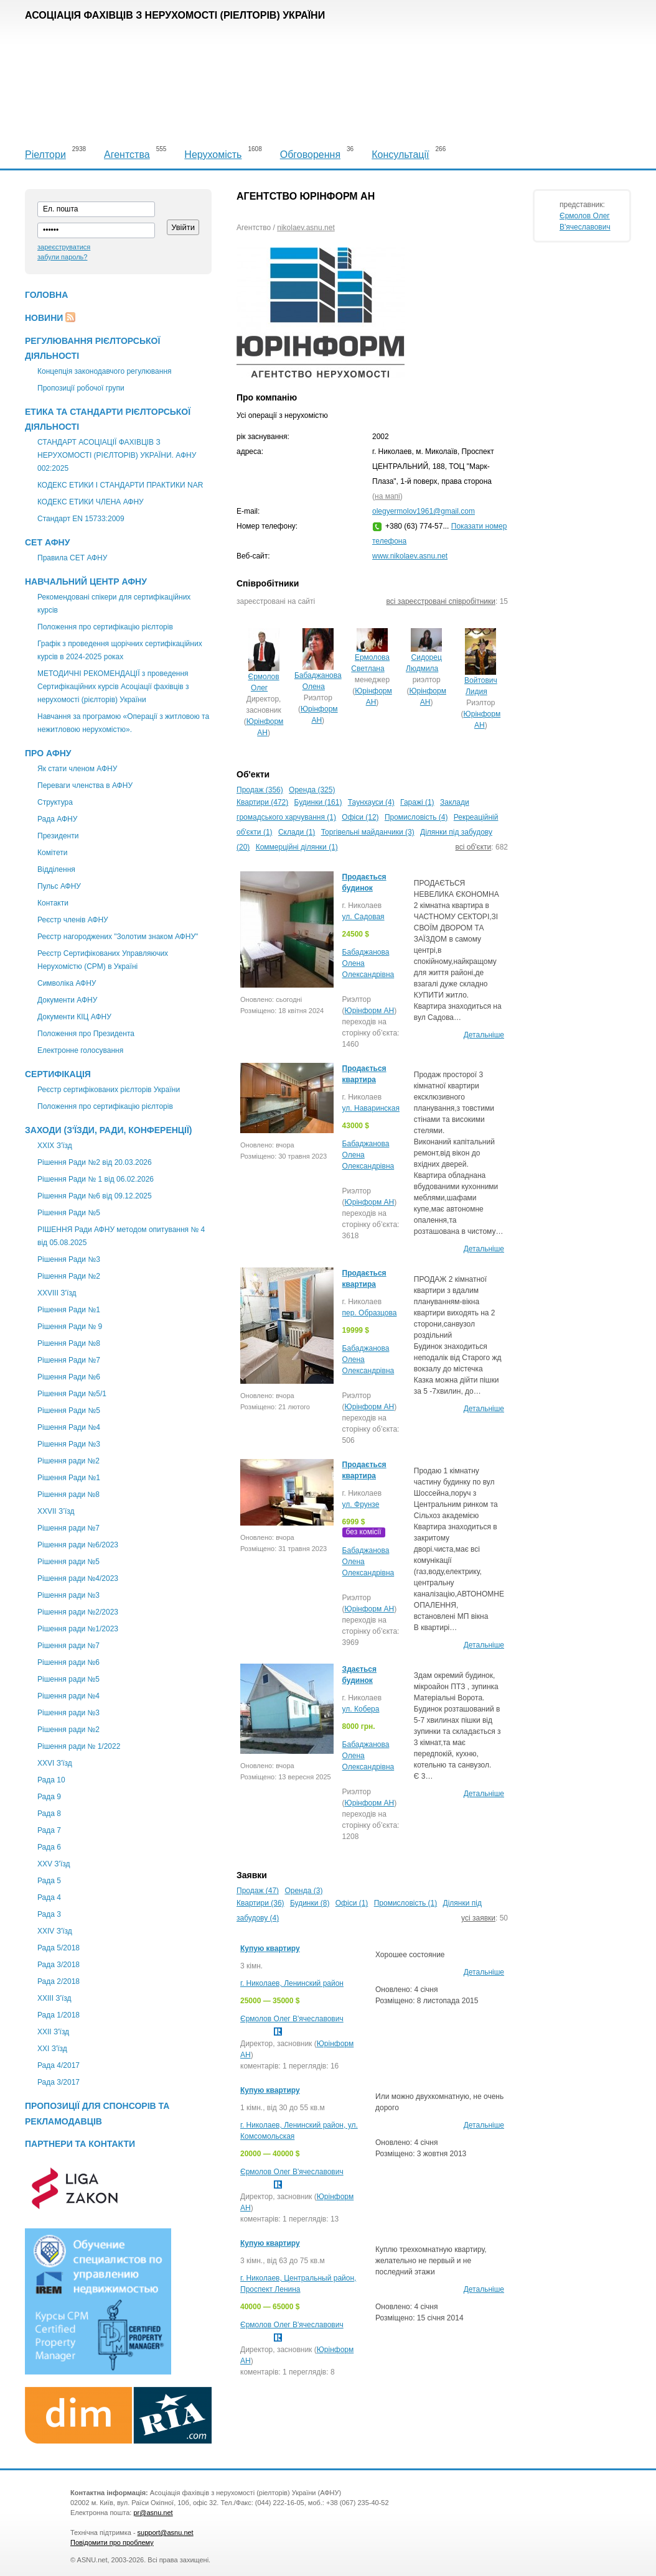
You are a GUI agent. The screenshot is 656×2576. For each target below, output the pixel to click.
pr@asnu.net (152, 2512)
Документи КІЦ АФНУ (74, 1016)
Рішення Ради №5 (68, 1212)
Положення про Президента (85, 1033)
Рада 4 (49, 1897)
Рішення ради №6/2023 (77, 1545)
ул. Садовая (363, 916)
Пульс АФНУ (59, 886)
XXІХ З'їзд (54, 1145)
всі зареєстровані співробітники (441, 601)
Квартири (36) (260, 1903)
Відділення (56, 869)
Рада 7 (49, 1830)
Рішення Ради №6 (68, 1377)
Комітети (52, 852)
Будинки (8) (310, 1903)
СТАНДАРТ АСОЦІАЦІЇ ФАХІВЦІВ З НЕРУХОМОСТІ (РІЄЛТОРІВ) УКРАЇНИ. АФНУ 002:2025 (116, 455)
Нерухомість (212, 154)
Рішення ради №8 (68, 1494)
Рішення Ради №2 (68, 1276)
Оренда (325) (312, 789)
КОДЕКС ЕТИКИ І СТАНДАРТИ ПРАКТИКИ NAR (120, 485)
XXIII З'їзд (54, 1998)
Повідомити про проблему (112, 2542)
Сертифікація (58, 1074)
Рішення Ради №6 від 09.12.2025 (94, 1196)
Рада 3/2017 (58, 2082)
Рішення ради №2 (68, 1461)
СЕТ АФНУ (47, 542)
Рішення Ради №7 (68, 1360)
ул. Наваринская (371, 1108)
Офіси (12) (360, 817)
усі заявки (478, 1918)
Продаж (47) (258, 1890)
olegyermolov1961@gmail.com (423, 511)
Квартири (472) (262, 802)
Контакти (52, 903)
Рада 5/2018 (58, 1948)
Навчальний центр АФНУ (86, 581)
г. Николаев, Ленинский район (292, 1983)
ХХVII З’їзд (56, 1511)
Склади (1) (296, 832)
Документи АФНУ (67, 1000)
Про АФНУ (48, 753)
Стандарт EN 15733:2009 (80, 518)
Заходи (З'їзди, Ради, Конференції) (108, 1130)
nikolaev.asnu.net (306, 227)
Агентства (127, 154)
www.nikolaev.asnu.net (409, 556)
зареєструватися (63, 247)
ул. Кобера (361, 1709)
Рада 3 (49, 1914)
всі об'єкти (474, 847)
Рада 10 (51, 1780)
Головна (46, 295)
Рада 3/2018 (58, 1964)
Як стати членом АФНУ (77, 768)
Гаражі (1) (417, 802)
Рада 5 (49, 1880)
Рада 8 (49, 1813)
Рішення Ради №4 (68, 1427)
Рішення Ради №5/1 (71, 1393)
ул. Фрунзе (361, 1504)
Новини (44, 318)
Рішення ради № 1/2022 (78, 1746)
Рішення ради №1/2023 (77, 1628)
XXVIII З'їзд (56, 1293)
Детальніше (484, 1035)
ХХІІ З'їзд (53, 2031)
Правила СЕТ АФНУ (72, 558)
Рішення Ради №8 (68, 1343)
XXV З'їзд (53, 1864)
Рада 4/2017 (58, 2065)
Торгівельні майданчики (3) (368, 832)
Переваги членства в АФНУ (85, 785)
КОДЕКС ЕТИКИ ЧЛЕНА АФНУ (90, 502)
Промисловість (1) (406, 1903)
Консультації (400, 154)
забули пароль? (62, 257)
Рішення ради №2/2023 (77, 1612)
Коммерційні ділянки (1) (297, 847)
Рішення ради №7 (68, 1528)
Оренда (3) (303, 1890)
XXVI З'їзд (54, 1763)
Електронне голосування (80, 1050)
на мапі (387, 496)
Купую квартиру (270, 1948)
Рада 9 (49, 1796)
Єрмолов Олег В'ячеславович (292, 2018)
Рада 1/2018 (58, 2015)
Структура (55, 802)
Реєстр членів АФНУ (72, 919)
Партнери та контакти (80, 2144)
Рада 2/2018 (58, 1981)
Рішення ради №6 (68, 1662)
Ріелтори (45, 154)
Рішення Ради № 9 (69, 1326)
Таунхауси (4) (371, 802)
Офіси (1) (351, 1903)
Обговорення (310, 154)
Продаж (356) (260, 789)
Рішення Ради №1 (68, 1309)
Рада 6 (49, 1847)
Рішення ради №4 (68, 1696)
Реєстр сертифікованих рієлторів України (108, 1089)
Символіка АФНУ (66, 983)
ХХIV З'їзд (54, 1931)
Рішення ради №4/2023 (77, 1578)
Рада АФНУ (57, 819)
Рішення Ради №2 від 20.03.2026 (94, 1162)
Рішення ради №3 (68, 1595)
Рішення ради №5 (68, 1561)
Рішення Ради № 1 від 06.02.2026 (95, 1179)
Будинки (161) (318, 802)
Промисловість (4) (416, 817)
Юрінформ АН (370, 1010)
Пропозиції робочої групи (80, 388)
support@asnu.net (166, 2532)
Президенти (57, 836)
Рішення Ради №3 (68, 1259)
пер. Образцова (369, 1313)
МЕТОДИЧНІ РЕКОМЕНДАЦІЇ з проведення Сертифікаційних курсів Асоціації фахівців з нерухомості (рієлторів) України (113, 686)
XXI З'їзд (52, 2048)
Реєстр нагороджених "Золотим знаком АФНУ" (117, 936)
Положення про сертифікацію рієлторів (105, 627)
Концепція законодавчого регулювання (104, 371)
